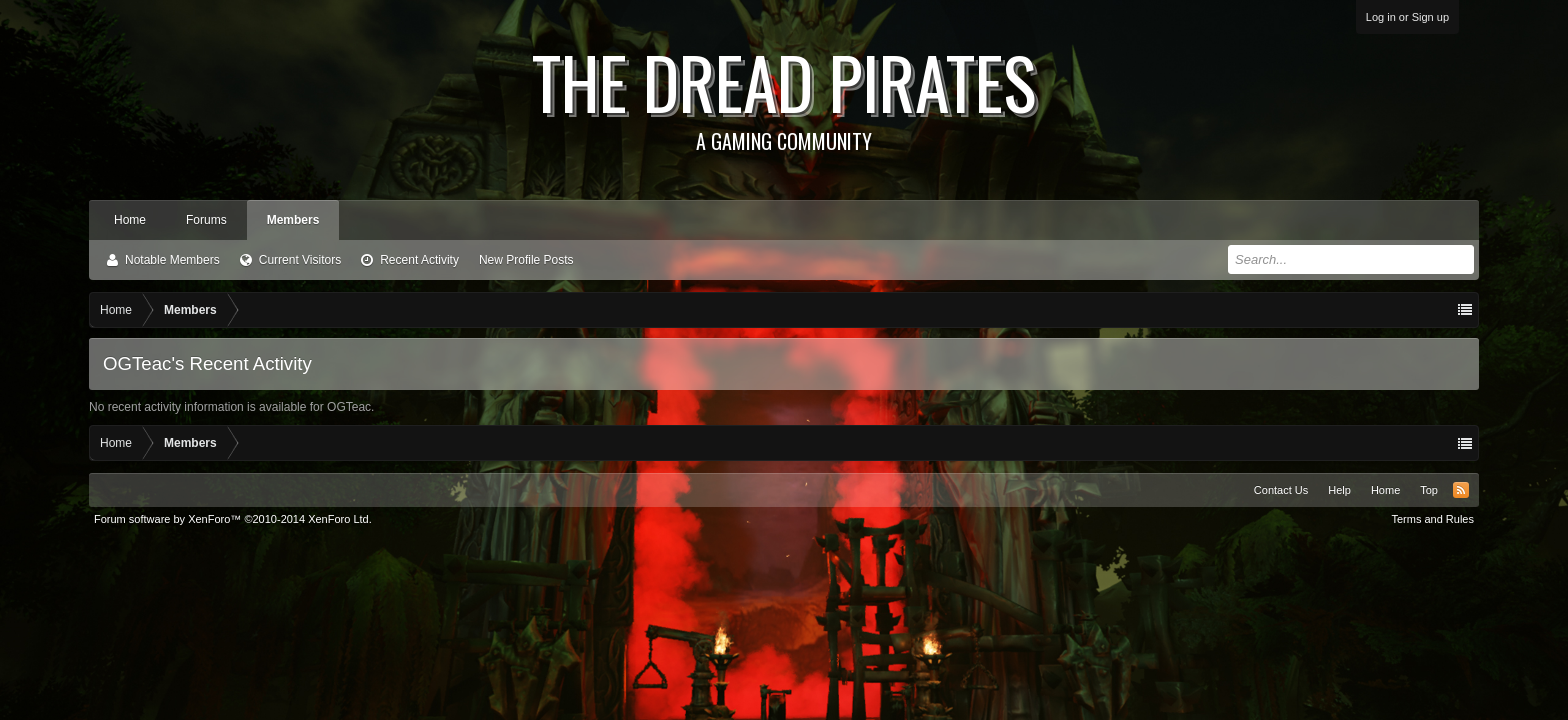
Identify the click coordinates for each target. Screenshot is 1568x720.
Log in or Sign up (1407, 17)
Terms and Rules (1432, 519)
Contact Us (1281, 490)
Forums (206, 220)
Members (293, 220)
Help (1339, 490)
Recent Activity (419, 260)
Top (1429, 490)
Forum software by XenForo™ (233, 519)
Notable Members (172, 260)
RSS (1461, 490)
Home (130, 220)
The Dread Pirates (784, 92)
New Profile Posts (526, 260)
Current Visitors (300, 260)
